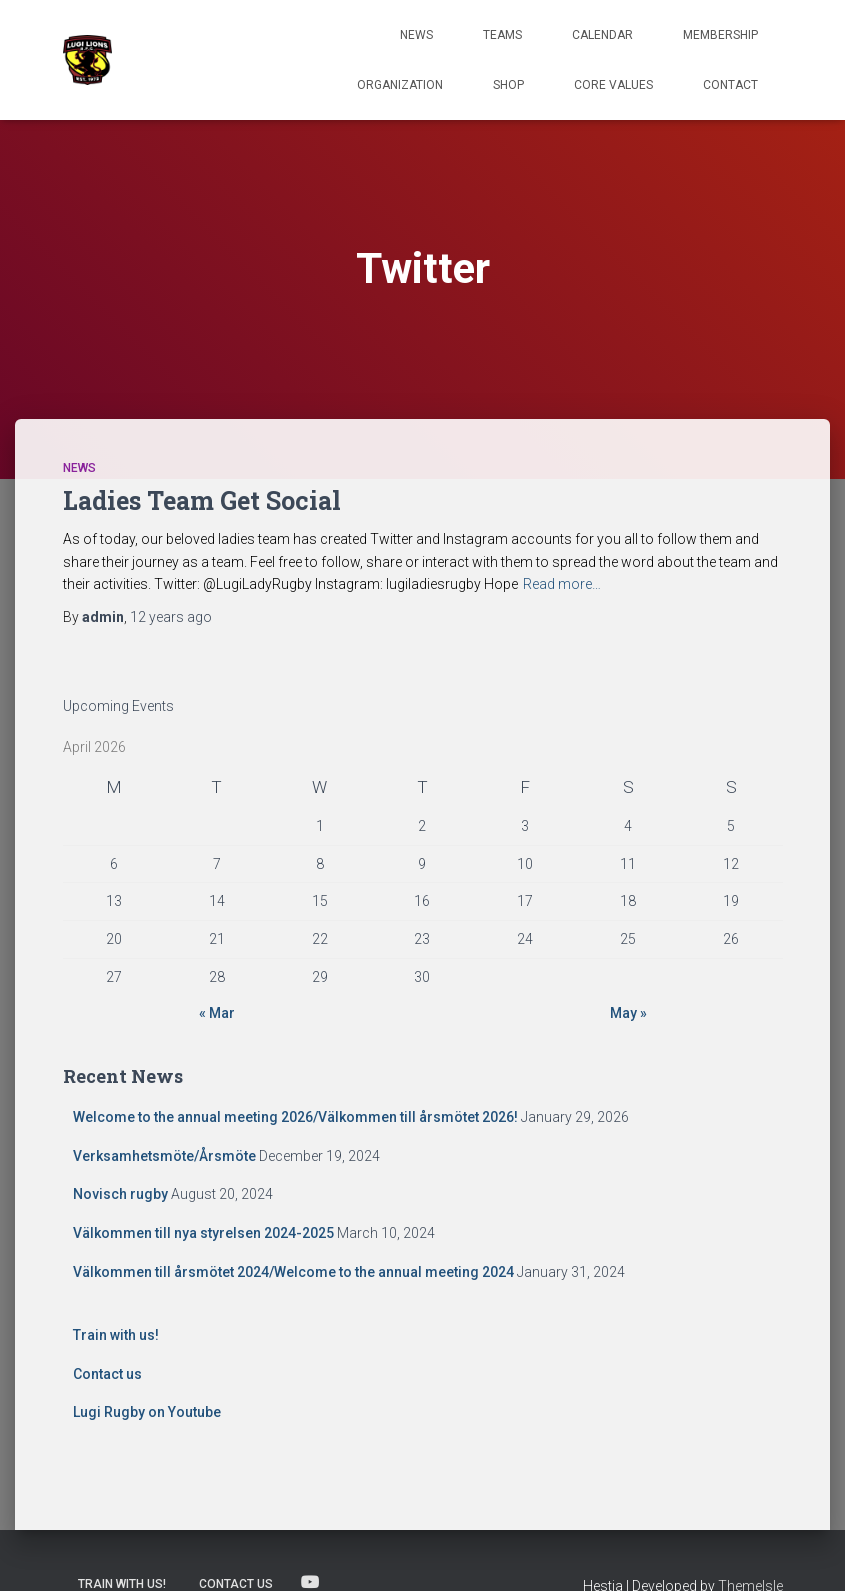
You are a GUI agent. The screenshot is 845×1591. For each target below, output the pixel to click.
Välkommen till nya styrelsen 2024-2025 (203, 1233)
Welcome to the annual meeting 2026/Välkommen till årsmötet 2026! (295, 1117)
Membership (720, 35)
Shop (508, 85)
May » (628, 1013)
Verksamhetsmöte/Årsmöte (164, 1156)
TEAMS (502, 35)
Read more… (562, 584)
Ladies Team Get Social (202, 500)
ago (171, 617)
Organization (400, 85)
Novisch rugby (120, 1194)
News (416, 35)
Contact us (107, 1374)
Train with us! (116, 1335)
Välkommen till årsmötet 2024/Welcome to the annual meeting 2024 (293, 1272)
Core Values (613, 85)
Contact (730, 85)
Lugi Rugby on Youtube (147, 1412)
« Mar (217, 1013)
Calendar (602, 35)
